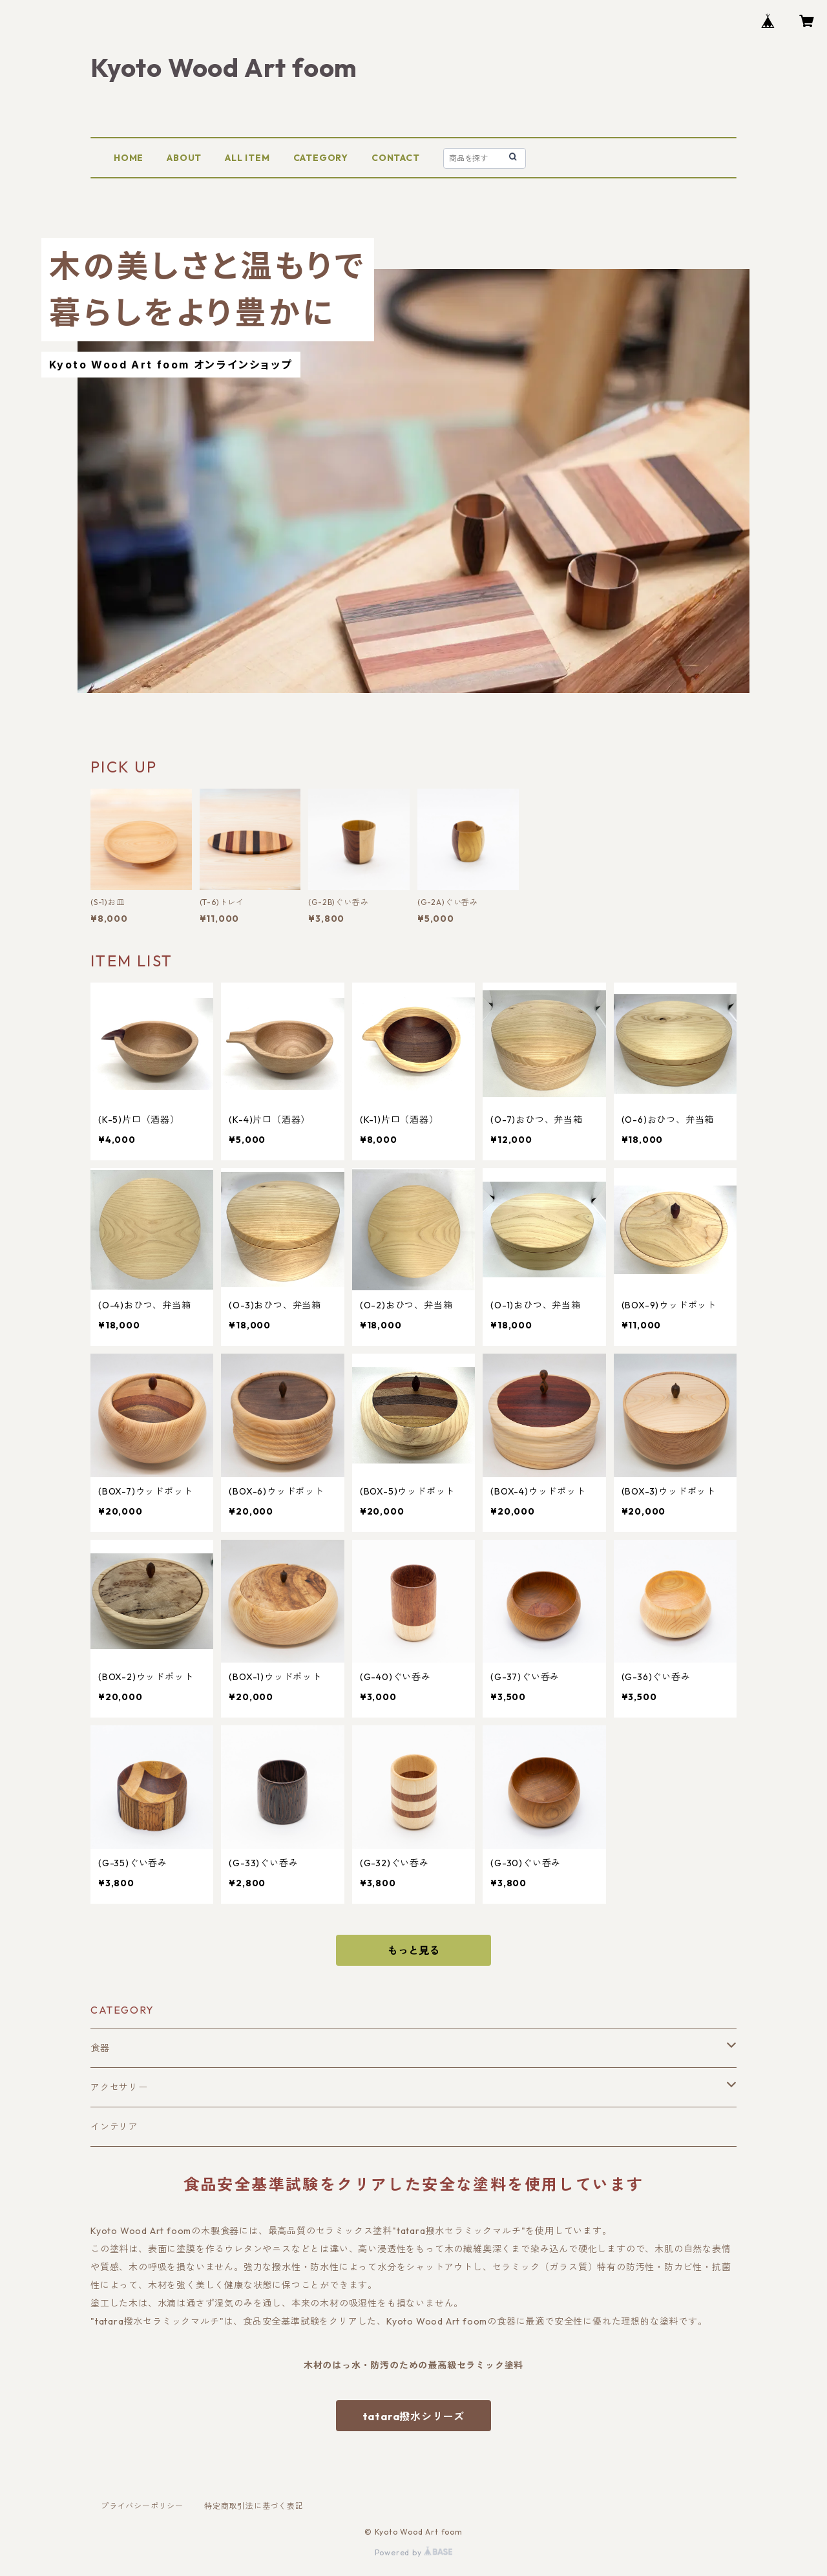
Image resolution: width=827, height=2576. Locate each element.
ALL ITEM (247, 158)
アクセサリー (119, 2087)
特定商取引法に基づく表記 (254, 2506)
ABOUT (184, 158)
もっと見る (413, 1950)
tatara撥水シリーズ (413, 2416)
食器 (100, 2048)
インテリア (114, 2127)
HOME (128, 158)
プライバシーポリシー (142, 2506)
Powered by (414, 2552)
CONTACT (396, 158)
